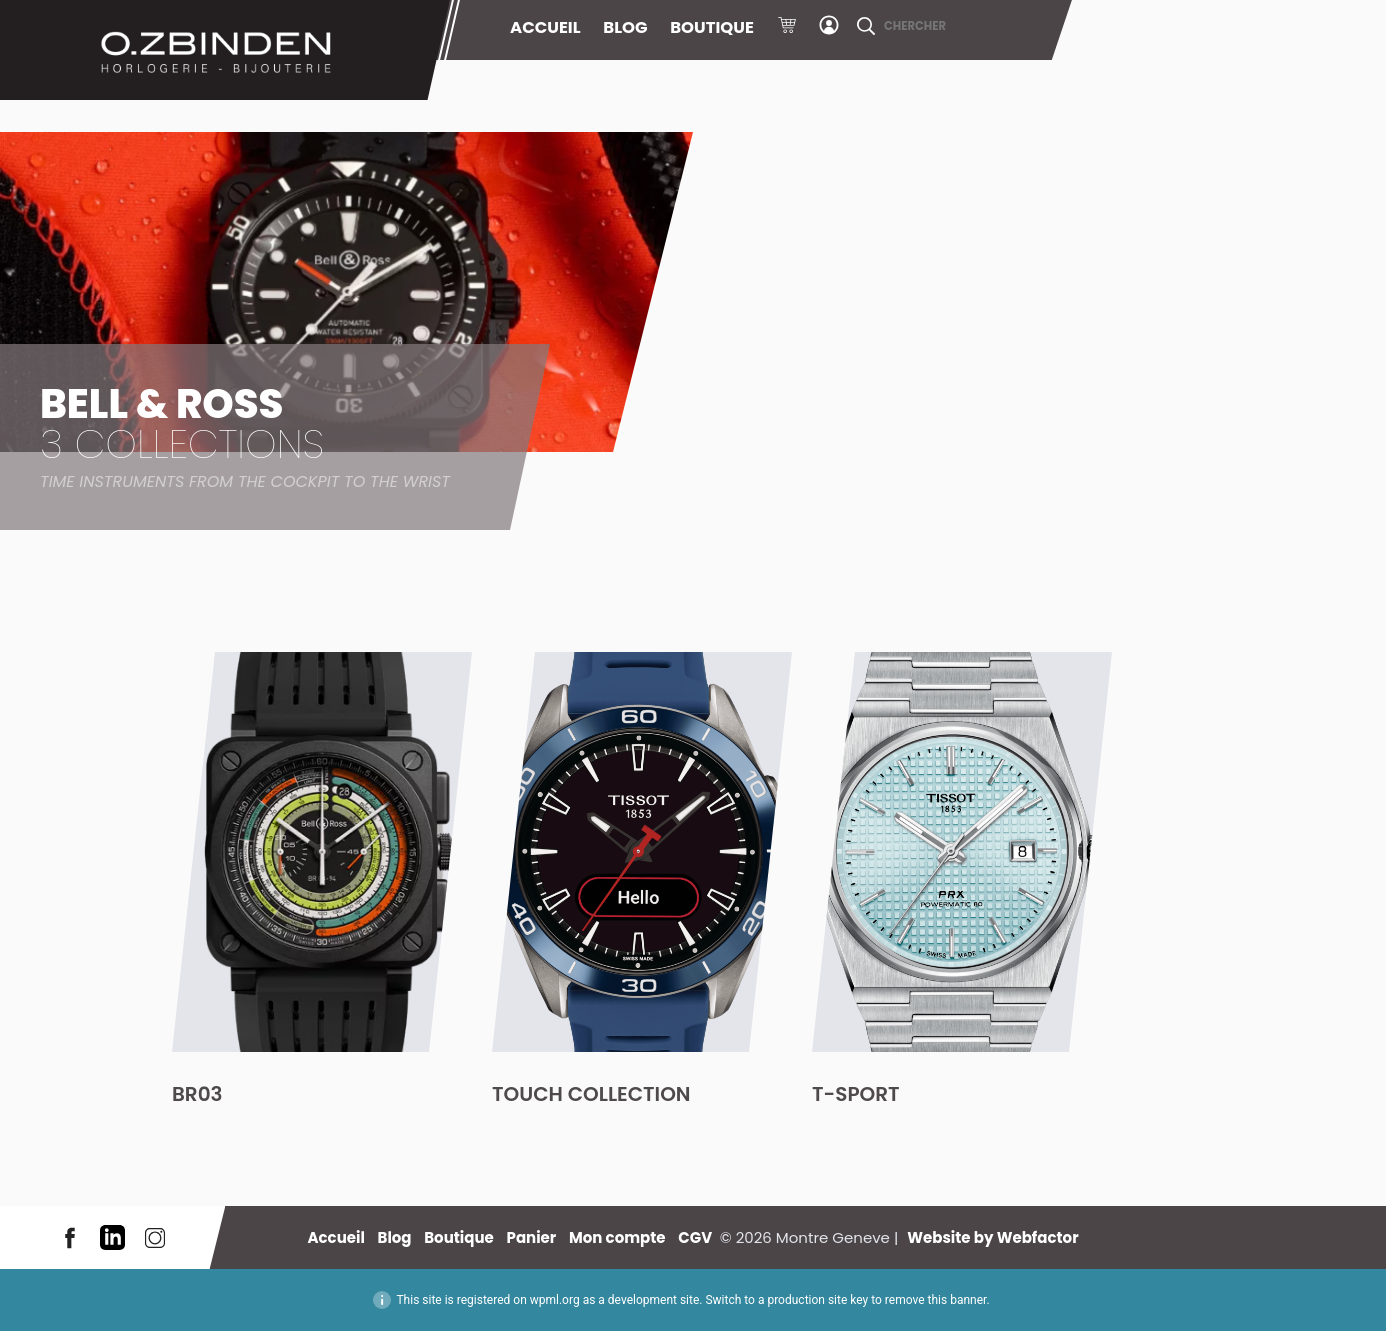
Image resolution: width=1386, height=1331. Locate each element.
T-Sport (856, 1094)
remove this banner (936, 1300)
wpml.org (555, 1300)
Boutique (712, 27)
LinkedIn (113, 1237)
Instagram (155, 1237)
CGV (695, 1237)
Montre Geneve (225, 50)
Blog (625, 27)
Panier (787, 28)
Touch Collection (591, 1094)
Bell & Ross (245, 434)
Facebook (70, 1237)
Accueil (545, 27)
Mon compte (829, 28)
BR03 (197, 1094)
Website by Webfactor (992, 1237)
